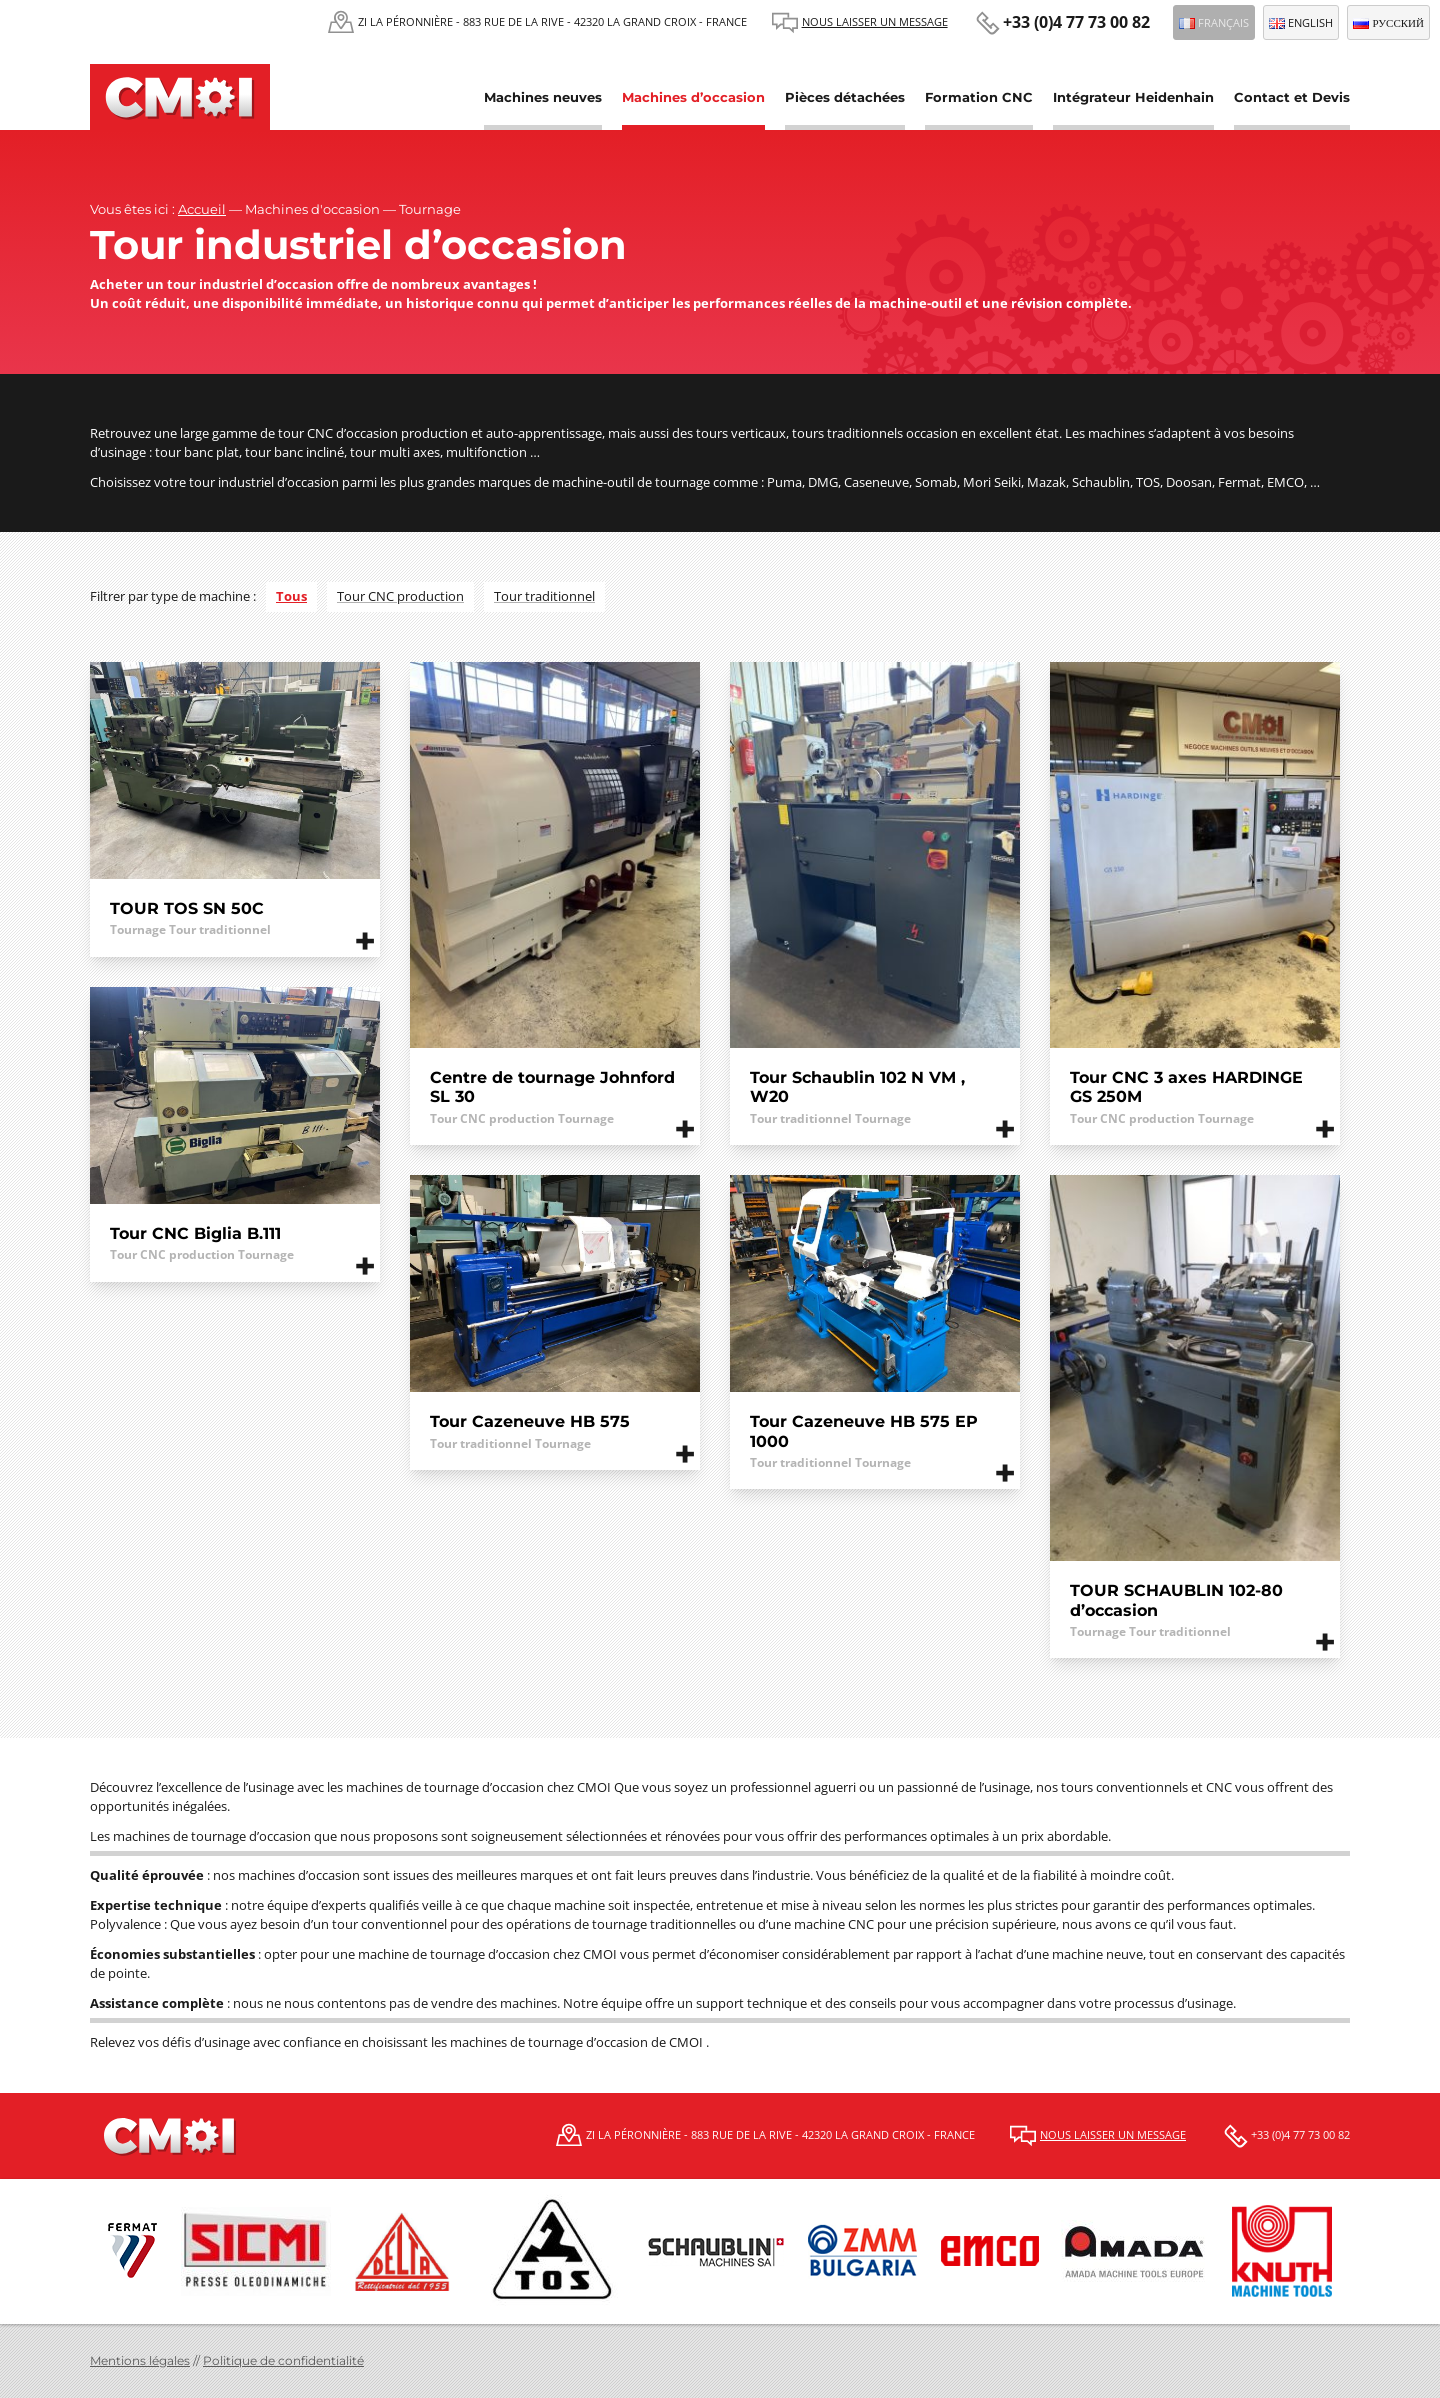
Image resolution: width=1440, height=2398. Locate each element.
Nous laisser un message (875, 21)
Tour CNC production (400, 596)
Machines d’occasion (693, 97)
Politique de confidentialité (283, 2360)
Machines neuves (543, 97)
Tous (291, 596)
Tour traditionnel (544, 596)
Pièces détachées (845, 97)
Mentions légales (140, 2360)
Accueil (202, 209)
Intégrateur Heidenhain (1133, 97)
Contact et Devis (1292, 97)
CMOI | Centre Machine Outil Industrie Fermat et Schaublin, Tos (180, 97)
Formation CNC (979, 97)
